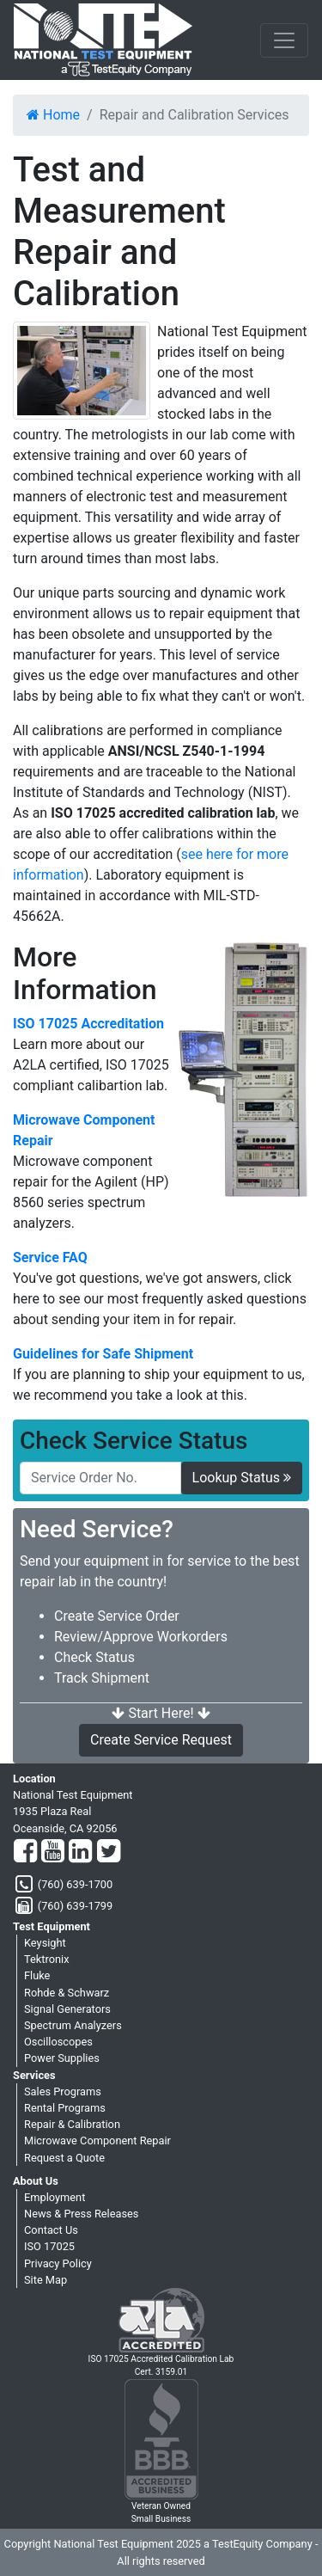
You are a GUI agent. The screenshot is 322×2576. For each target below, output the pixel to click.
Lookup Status (241, 1477)
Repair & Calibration (72, 2124)
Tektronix (47, 1959)
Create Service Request (161, 1740)
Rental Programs (65, 2107)
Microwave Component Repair (84, 1130)
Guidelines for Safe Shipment (103, 1354)
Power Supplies (62, 2058)
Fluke (37, 1975)
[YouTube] (52, 1852)
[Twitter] (108, 1852)
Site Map (45, 2279)
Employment (54, 2197)
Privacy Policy (58, 2263)
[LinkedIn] (80, 1852)
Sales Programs (62, 2091)
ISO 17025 (49, 2246)
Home (53, 115)
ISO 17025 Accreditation (88, 1023)
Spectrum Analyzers (73, 2025)
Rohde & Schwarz (66, 1992)
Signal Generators (67, 2009)
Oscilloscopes (58, 2041)
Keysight (45, 1942)
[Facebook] (25, 1852)
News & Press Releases (81, 2213)
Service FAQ (50, 1257)
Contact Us (51, 2229)
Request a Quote (64, 2157)
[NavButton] (284, 40)
